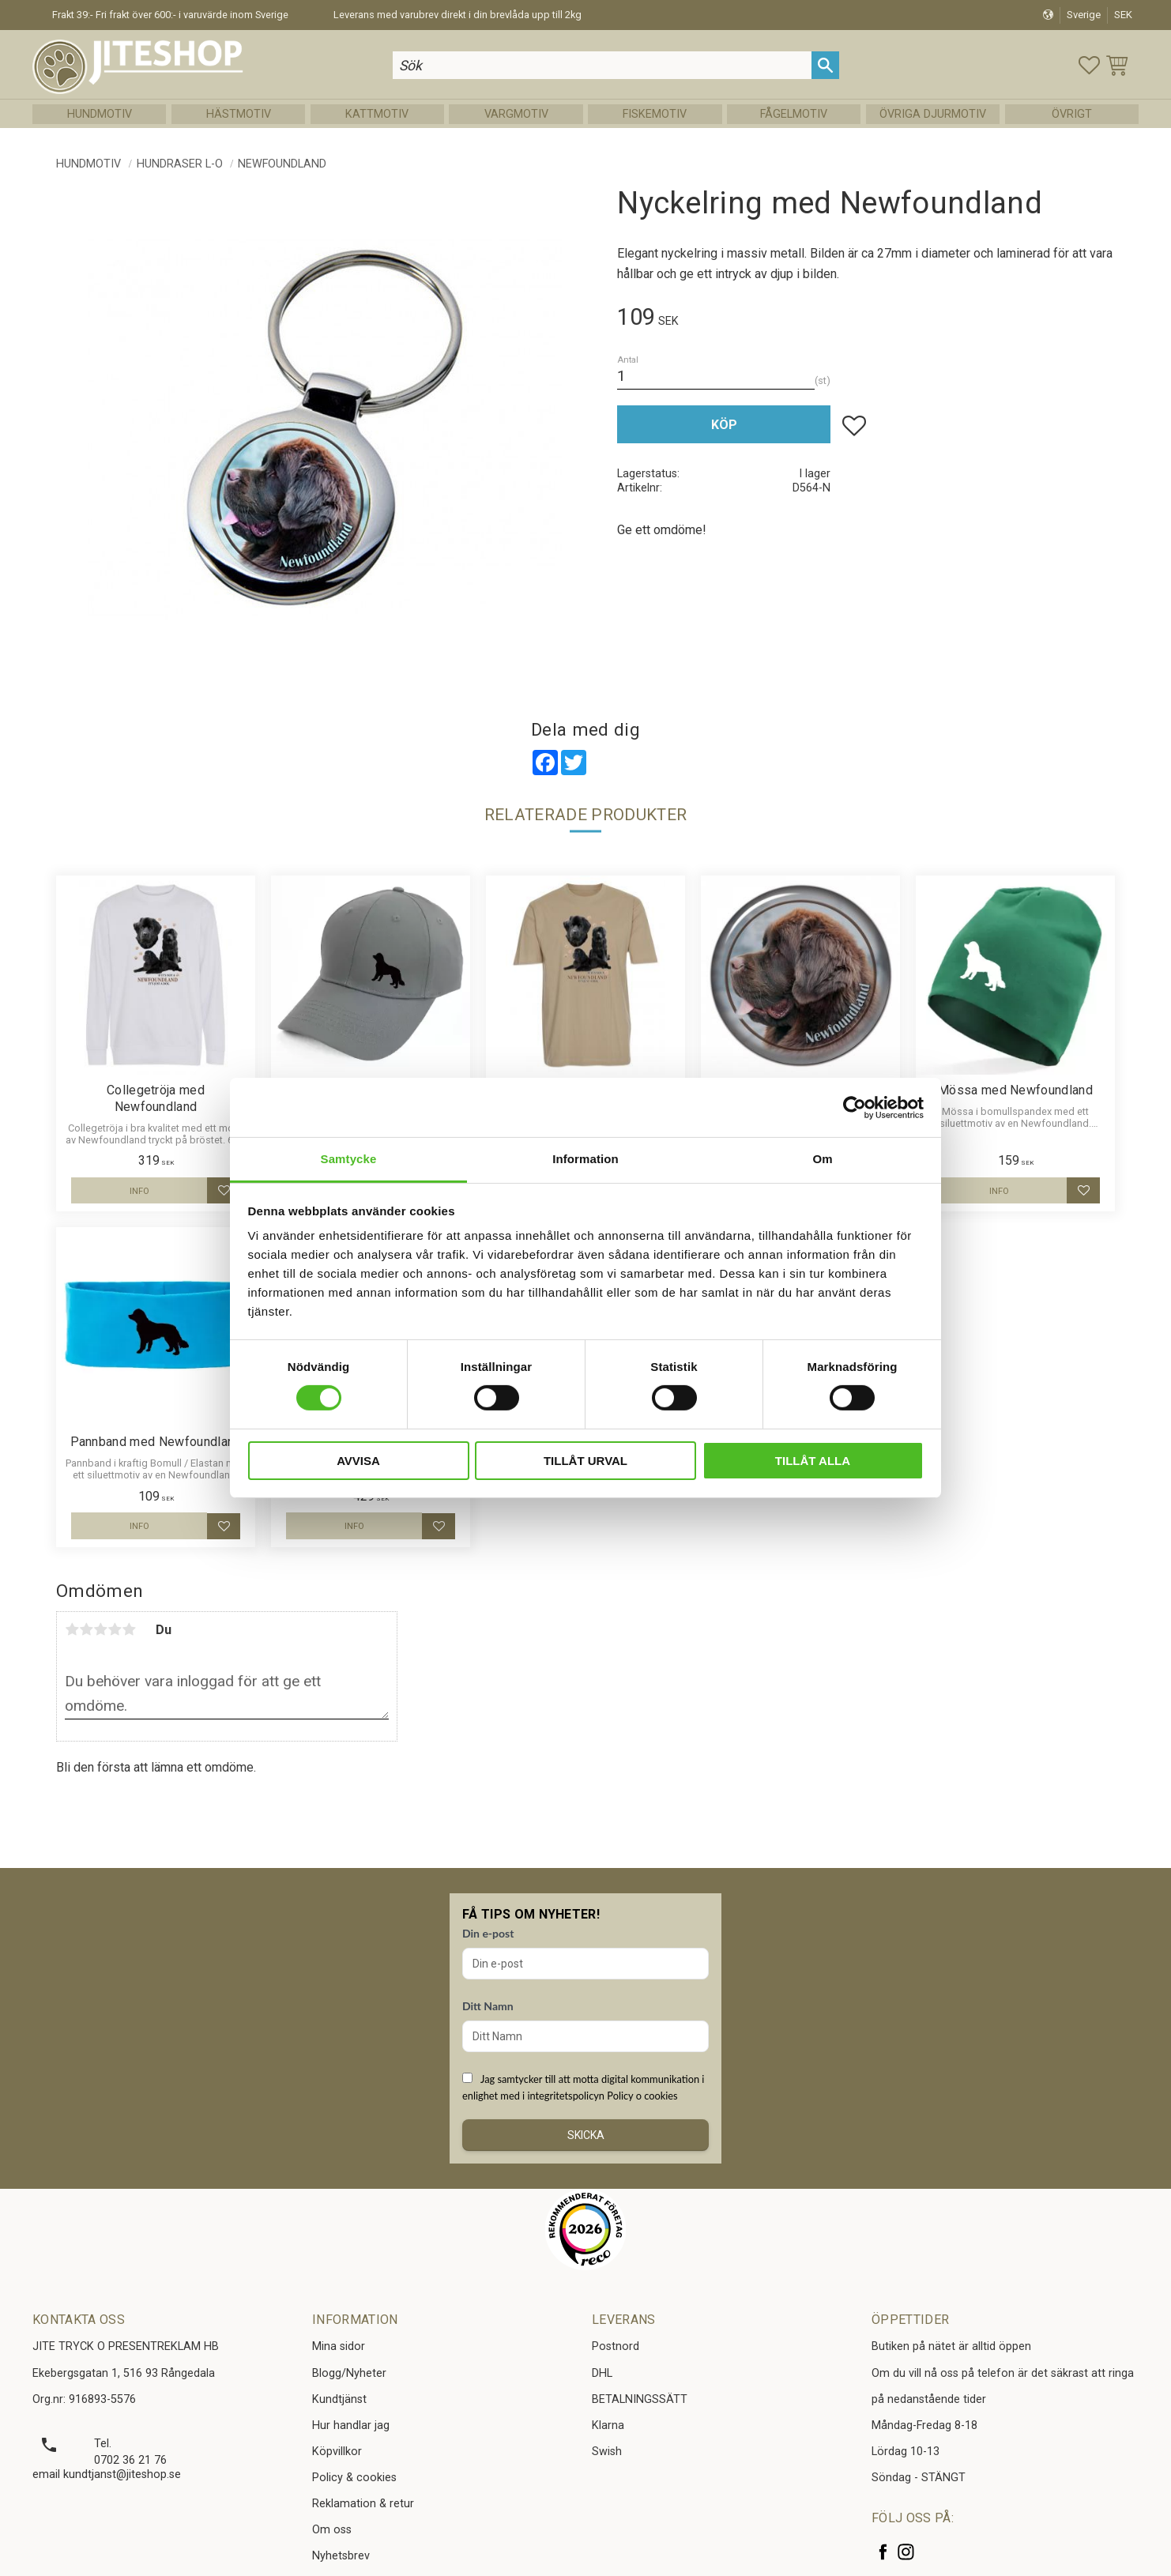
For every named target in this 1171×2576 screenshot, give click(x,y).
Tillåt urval (585, 1460)
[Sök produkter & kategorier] (602, 65)
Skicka (585, 2135)
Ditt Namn (488, 2006)
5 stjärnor (129, 1629)
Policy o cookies (642, 2095)
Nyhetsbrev (341, 2556)
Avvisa (358, 1460)
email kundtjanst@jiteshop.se (106, 2474)
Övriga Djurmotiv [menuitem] (932, 114)
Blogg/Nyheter (349, 2373)
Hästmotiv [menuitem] (238, 114)
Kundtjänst (339, 2399)
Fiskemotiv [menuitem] (655, 114)
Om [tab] (822, 1159)
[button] (1089, 65)
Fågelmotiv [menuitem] (793, 114)
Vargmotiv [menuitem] (516, 114)
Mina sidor (338, 2346)
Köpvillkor (337, 2451)
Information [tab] (585, 1159)
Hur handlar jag (351, 2425)
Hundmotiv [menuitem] (99, 114)
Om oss (332, 2529)
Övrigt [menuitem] (1072, 114)
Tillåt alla (812, 1460)
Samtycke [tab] (349, 1159)
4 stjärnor (114, 1629)
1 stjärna (72, 1629)
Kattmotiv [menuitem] (377, 114)
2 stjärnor (86, 1629)
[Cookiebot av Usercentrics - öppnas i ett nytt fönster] (854, 1107)
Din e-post (488, 1933)
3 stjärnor (100, 1629)
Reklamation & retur (363, 2503)
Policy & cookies (354, 2477)
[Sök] (825, 65)
